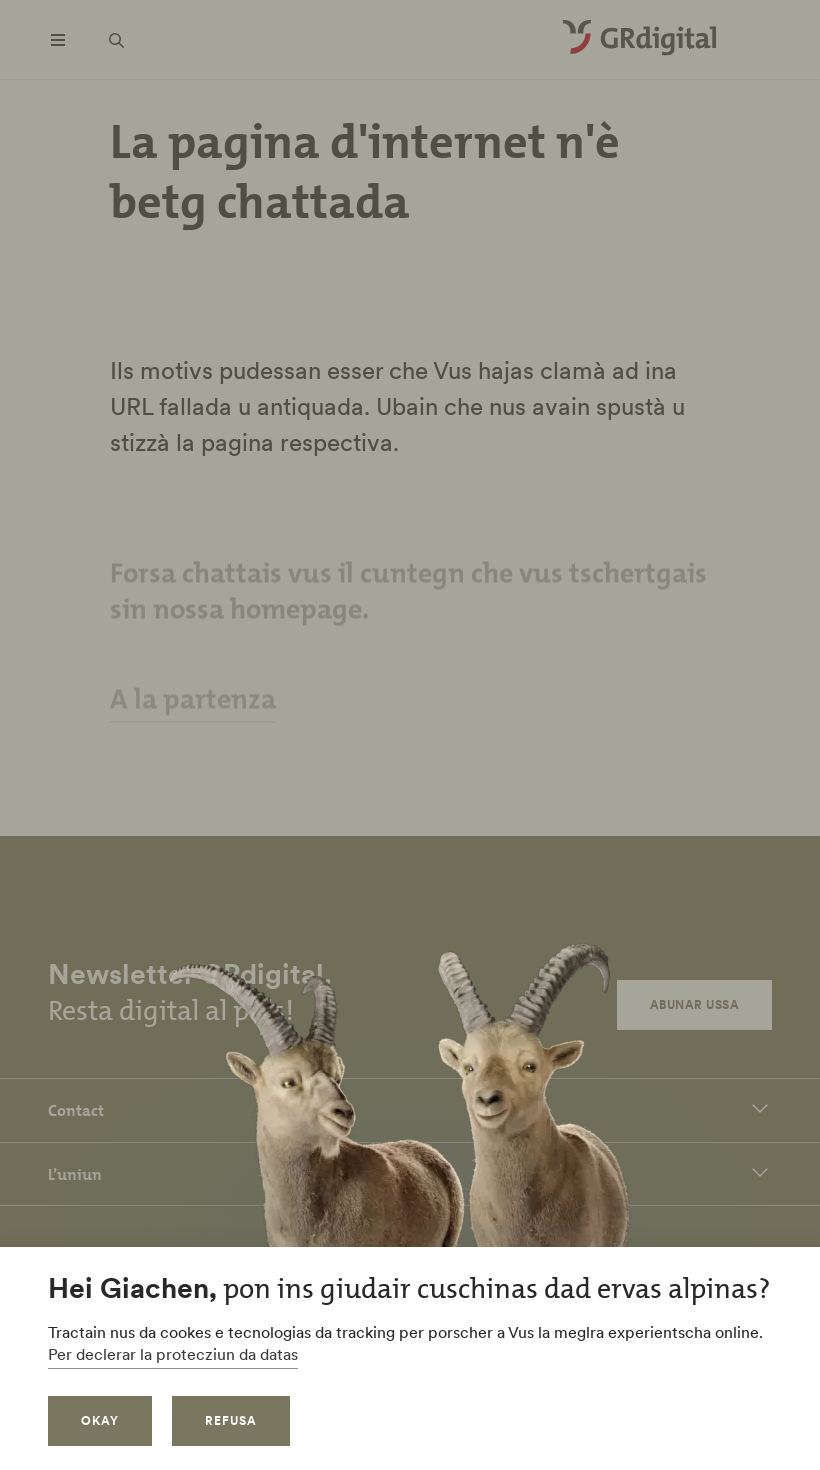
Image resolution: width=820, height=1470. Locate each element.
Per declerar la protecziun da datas (173, 1354)
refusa (231, 1420)
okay (100, 1420)
